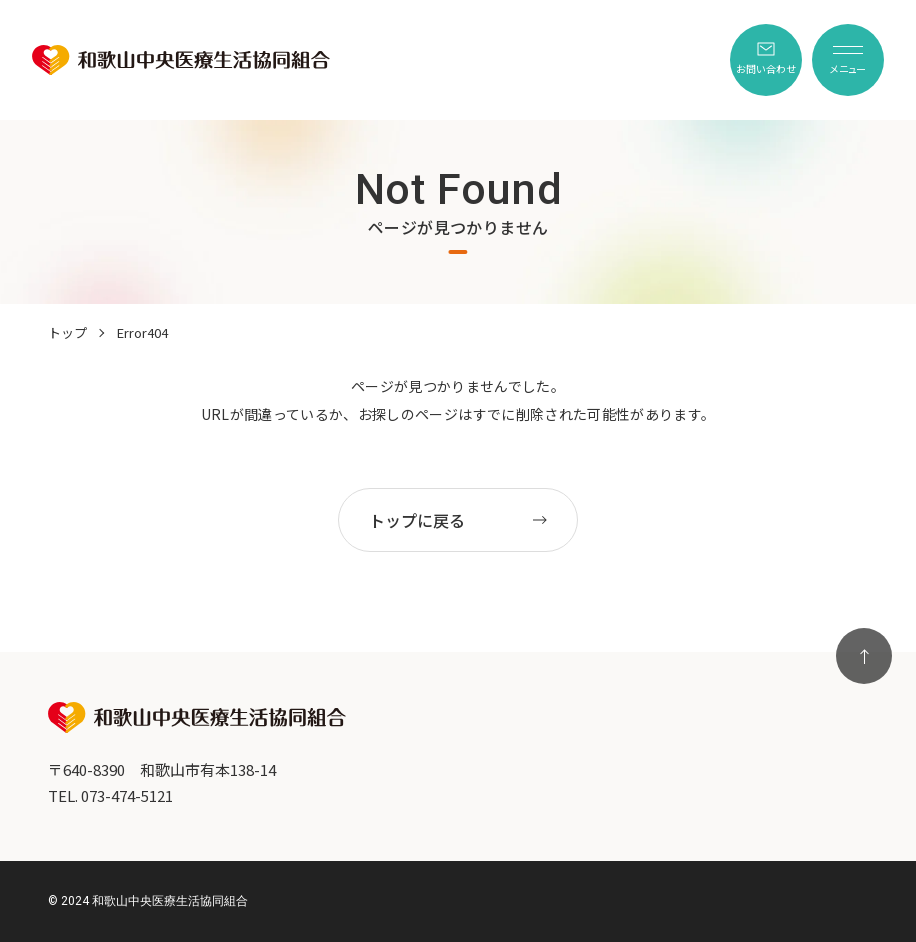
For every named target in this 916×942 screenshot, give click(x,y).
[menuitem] (766, 60)
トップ (67, 332)
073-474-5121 (127, 795)
